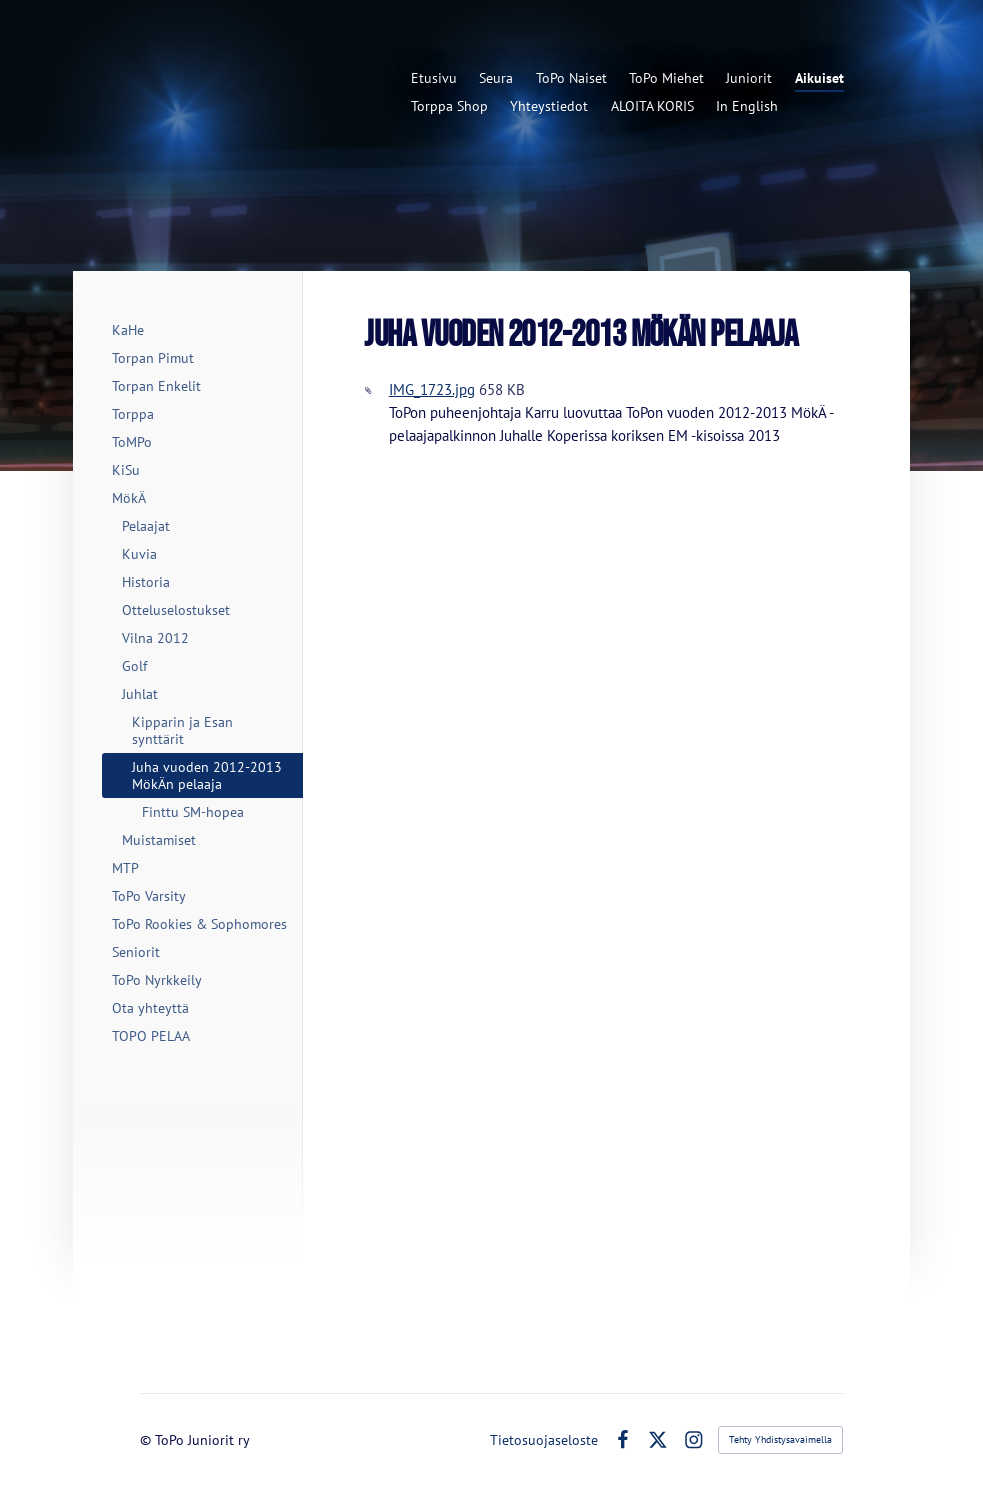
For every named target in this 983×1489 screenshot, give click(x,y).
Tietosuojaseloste (544, 1440)
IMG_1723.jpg (432, 389)
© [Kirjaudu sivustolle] (147, 1440)
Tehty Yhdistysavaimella (780, 1439)
